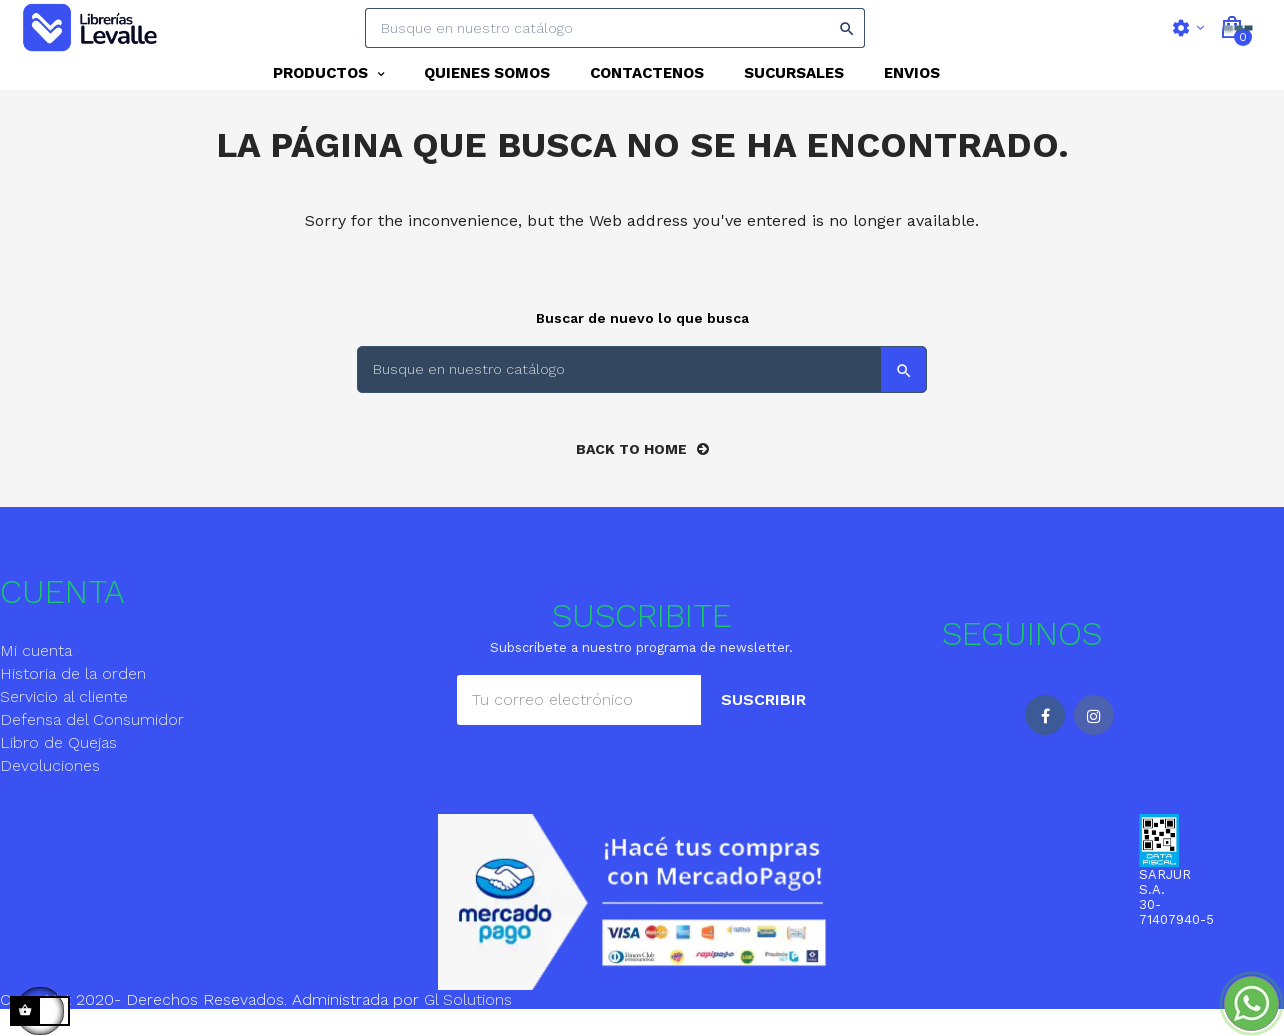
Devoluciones (50, 791)
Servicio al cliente (64, 722)
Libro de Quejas (58, 768)
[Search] (615, 28)
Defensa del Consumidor (92, 745)
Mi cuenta (36, 676)
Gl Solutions (468, 1025)
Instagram (1094, 741)
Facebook (1045, 741)
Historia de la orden (73, 699)
